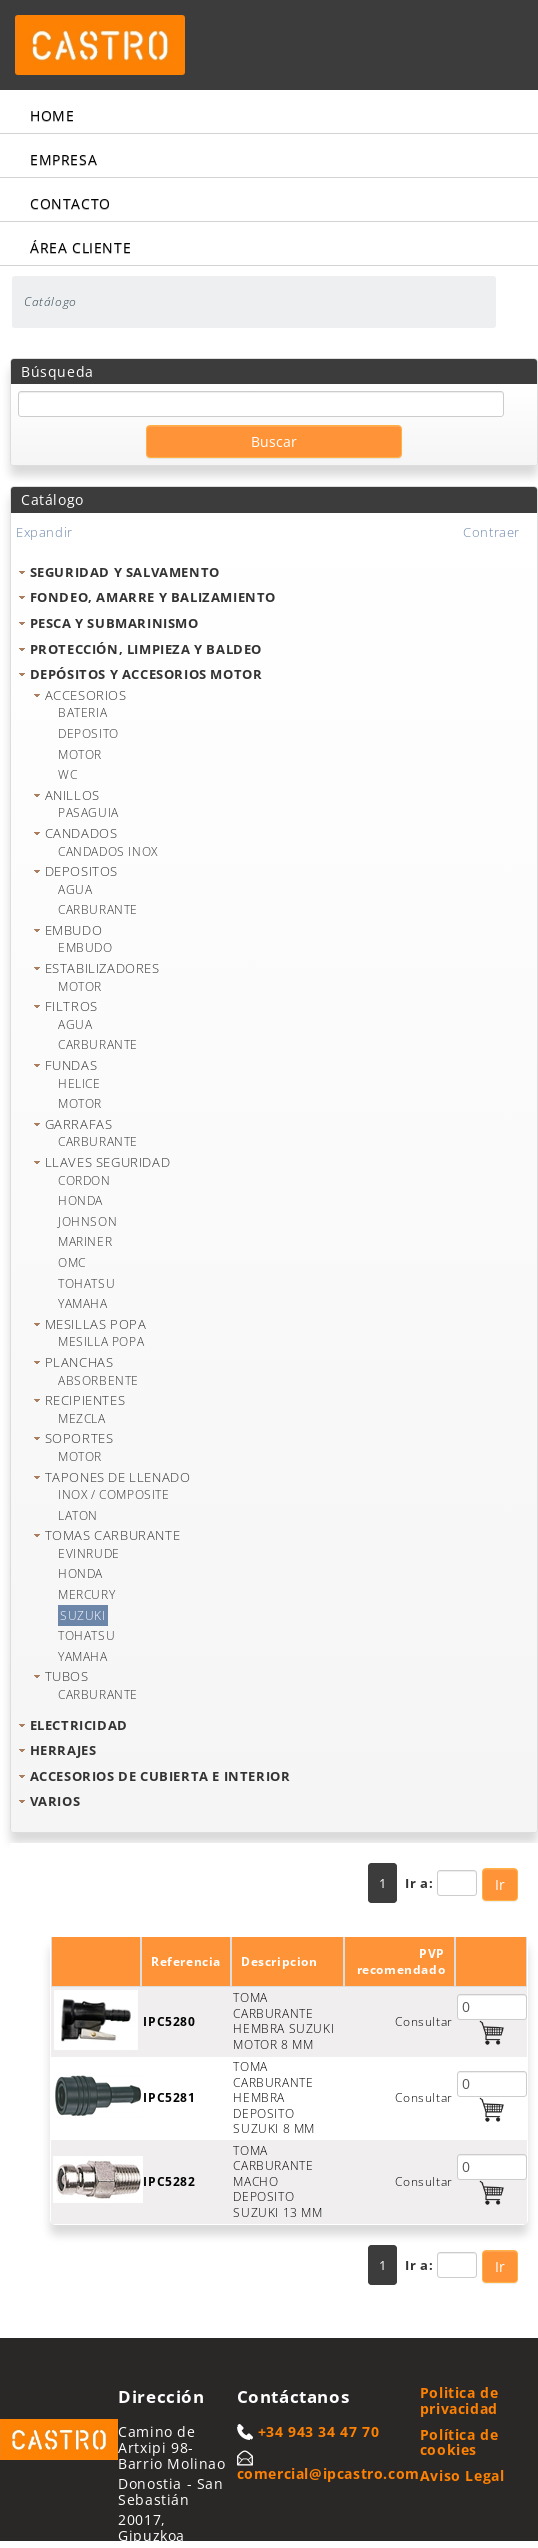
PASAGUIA (88, 812)
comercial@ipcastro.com (328, 2473)
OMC (72, 1262)
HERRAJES (63, 1750)
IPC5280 (169, 2021)
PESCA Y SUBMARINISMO (114, 623)
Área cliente (80, 247)
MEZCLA (82, 1418)
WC (67, 774)
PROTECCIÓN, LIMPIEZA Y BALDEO (146, 649)
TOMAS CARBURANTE (113, 1535)
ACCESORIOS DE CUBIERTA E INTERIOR (160, 1776)
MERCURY (86, 1594)
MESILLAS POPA (96, 1324)
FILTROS (71, 1006)
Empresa (63, 159)
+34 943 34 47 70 (319, 2431)
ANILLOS (72, 795)
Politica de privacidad (459, 2400)
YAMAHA (83, 1303)
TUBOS (67, 1676)
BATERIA (82, 712)
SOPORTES (79, 1438)
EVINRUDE (89, 1553)
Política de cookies (459, 2442)
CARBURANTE (98, 909)
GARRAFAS (79, 1124)
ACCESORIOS (86, 695)
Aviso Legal (462, 2475)
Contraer (491, 532)
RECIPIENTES (85, 1400)
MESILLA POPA (101, 1341)
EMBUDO (74, 930)
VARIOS (55, 1801)
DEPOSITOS (81, 871)
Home (52, 115)
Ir (500, 1884)
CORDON (84, 1180)
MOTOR (80, 754)
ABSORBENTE (98, 1380)
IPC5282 (169, 2181)
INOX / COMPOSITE (114, 1494)
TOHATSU (86, 1283)
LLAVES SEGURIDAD (108, 1162)
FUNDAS (71, 1065)
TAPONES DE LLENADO (118, 1477)
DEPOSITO (88, 733)
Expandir (44, 532)
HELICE (79, 1083)
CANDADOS (81, 833)
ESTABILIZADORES (102, 968)
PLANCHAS (79, 1362)
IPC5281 (169, 2097)
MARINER (85, 1241)
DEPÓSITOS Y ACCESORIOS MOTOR (146, 674)
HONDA (80, 1200)
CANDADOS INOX (108, 851)
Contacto (70, 203)
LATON (78, 1515)
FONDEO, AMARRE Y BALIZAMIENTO (153, 597)
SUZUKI (83, 1615)
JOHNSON (87, 1221)
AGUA (75, 889)
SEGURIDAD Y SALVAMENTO (125, 572)
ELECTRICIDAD (79, 1725)
